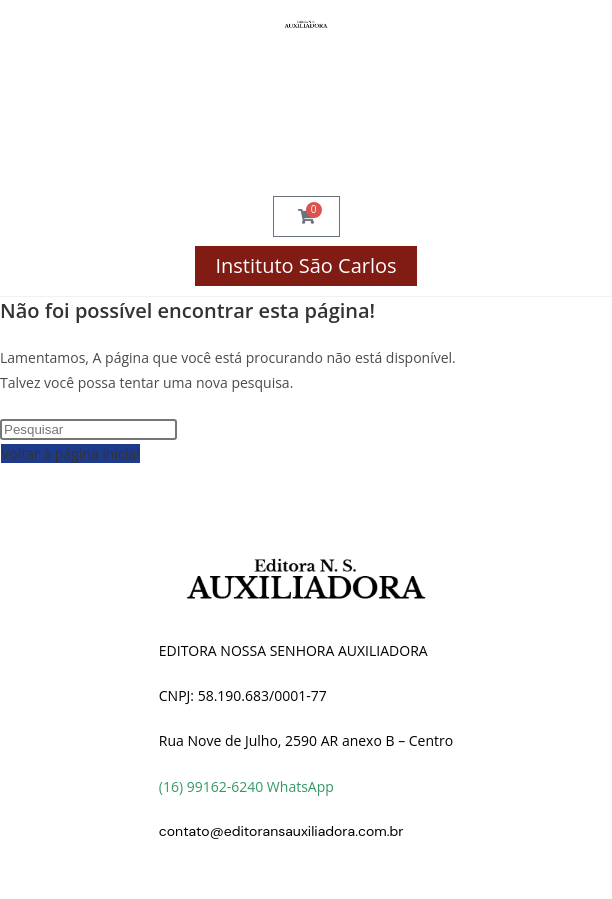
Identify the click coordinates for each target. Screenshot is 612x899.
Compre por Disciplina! (306, 74)
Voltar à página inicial (70, 453)
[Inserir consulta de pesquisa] (88, 429)
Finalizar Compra (306, 114)
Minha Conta (305, 154)
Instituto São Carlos (305, 265)
